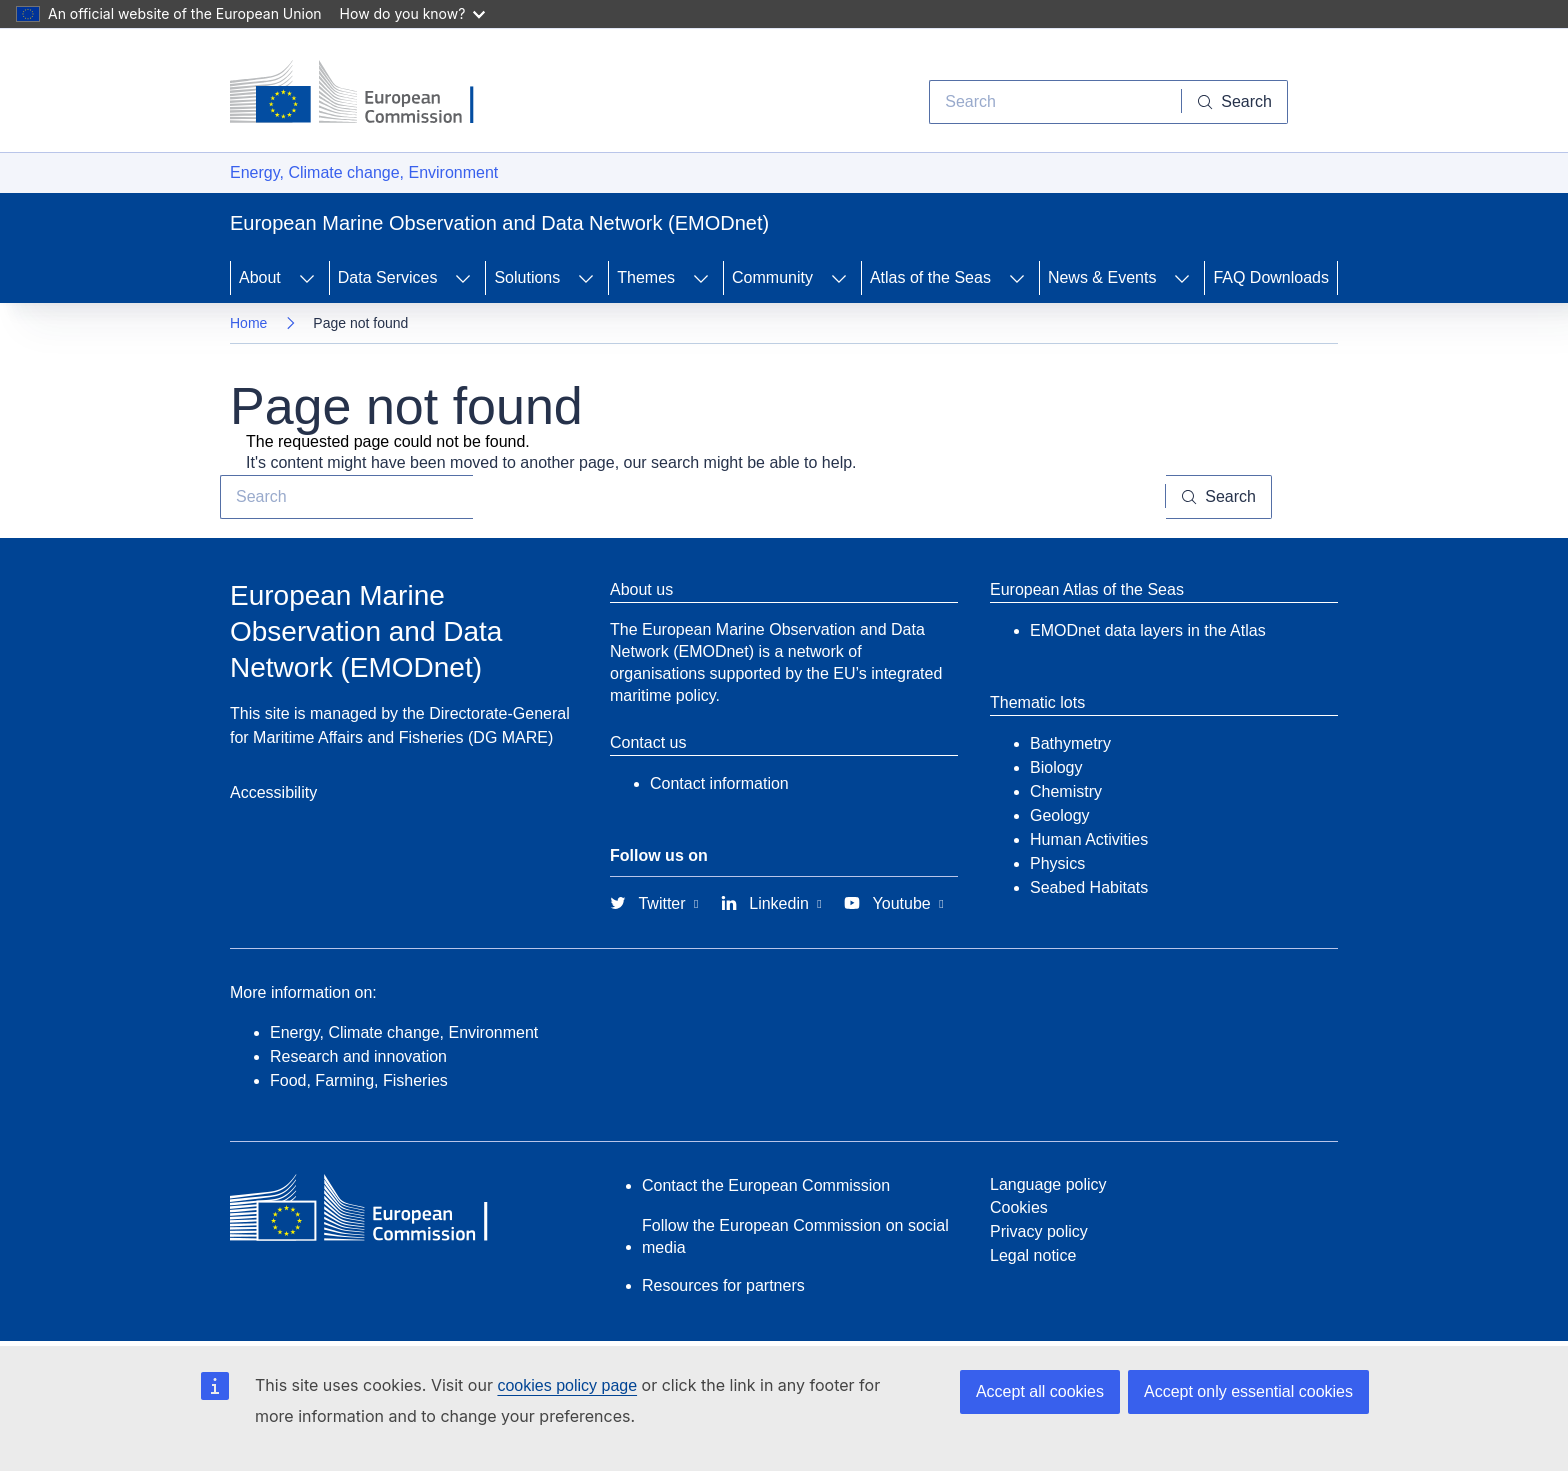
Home (248, 323)
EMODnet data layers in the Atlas (1148, 630)
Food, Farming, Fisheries (359, 1080)
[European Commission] (367, 94)
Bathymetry (1070, 743)
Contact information (719, 783)
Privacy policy (1039, 1231)
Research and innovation (358, 1056)
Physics (1057, 863)
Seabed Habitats (1089, 887)
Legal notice (1033, 1255)
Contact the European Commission (766, 1185)
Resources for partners (723, 1285)
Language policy (1048, 1184)
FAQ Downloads (1271, 277)
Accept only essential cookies (1248, 1391)
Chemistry (1066, 791)
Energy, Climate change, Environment (364, 172)
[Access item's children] (307, 278)
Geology (1060, 815)
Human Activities (1089, 839)
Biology (1056, 767)
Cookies (1019, 1207)
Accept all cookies (1040, 1391)
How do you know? (413, 13)
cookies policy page (567, 1385)
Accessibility (273, 792)
